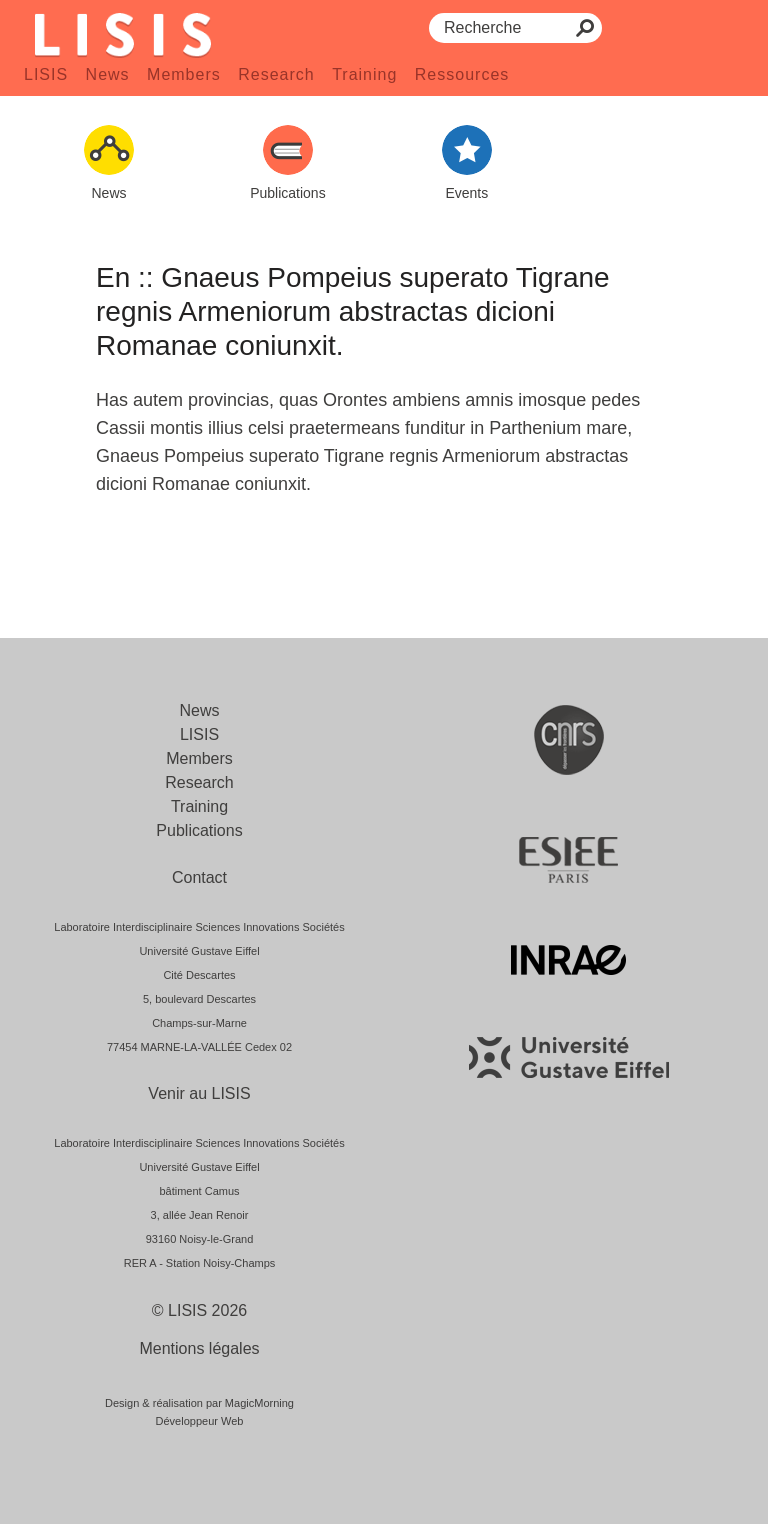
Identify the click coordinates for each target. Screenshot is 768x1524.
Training (364, 74)
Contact (199, 877)
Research (276, 74)
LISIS (46, 74)
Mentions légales (199, 1348)
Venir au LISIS (199, 1093)
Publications (199, 830)
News (108, 74)
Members (184, 74)
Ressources (462, 74)
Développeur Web (200, 1421)
